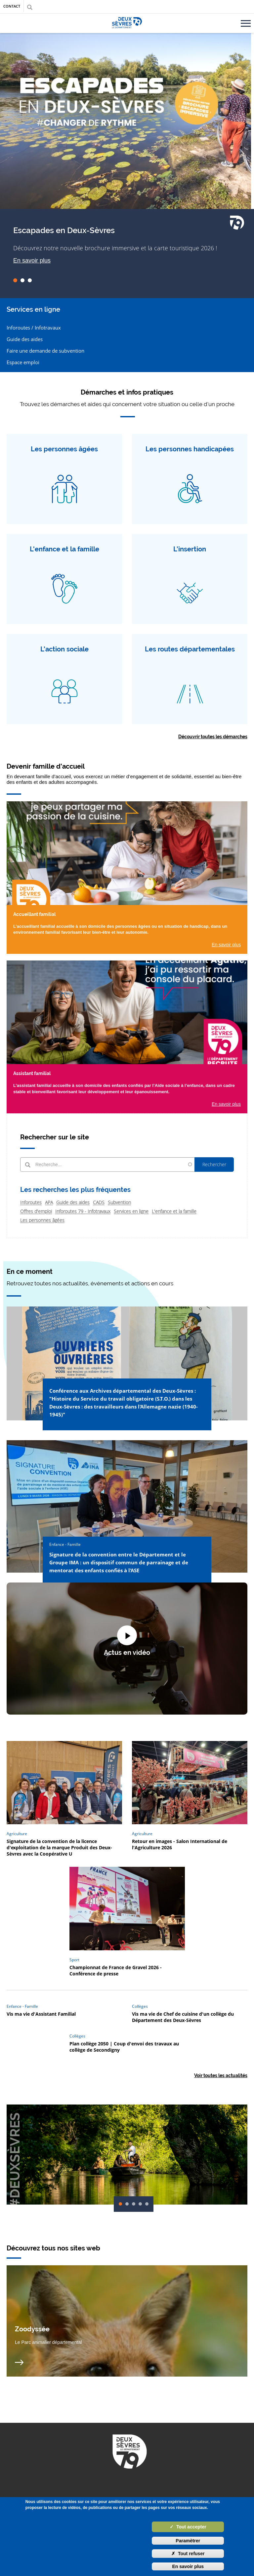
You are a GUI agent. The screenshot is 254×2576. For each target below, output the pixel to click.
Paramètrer (188, 2540)
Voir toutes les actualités (220, 2075)
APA (49, 1202)
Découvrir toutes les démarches (212, 736)
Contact (11, 6)
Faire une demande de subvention (45, 350)
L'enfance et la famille (174, 1211)
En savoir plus (32, 260)
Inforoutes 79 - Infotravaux (82, 1211)
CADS (99, 1202)
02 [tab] (22, 280)
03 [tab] (30, 280)
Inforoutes (31, 1202)
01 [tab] (15, 280)
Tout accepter (188, 2526)
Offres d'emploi (36, 1211)
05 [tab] (146, 2204)
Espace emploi (23, 362)
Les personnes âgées (42, 1220)
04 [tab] (140, 2204)
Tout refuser (188, 2553)
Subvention (119, 1202)
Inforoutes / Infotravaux (34, 327)
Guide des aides (25, 339)
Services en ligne (131, 1211)
